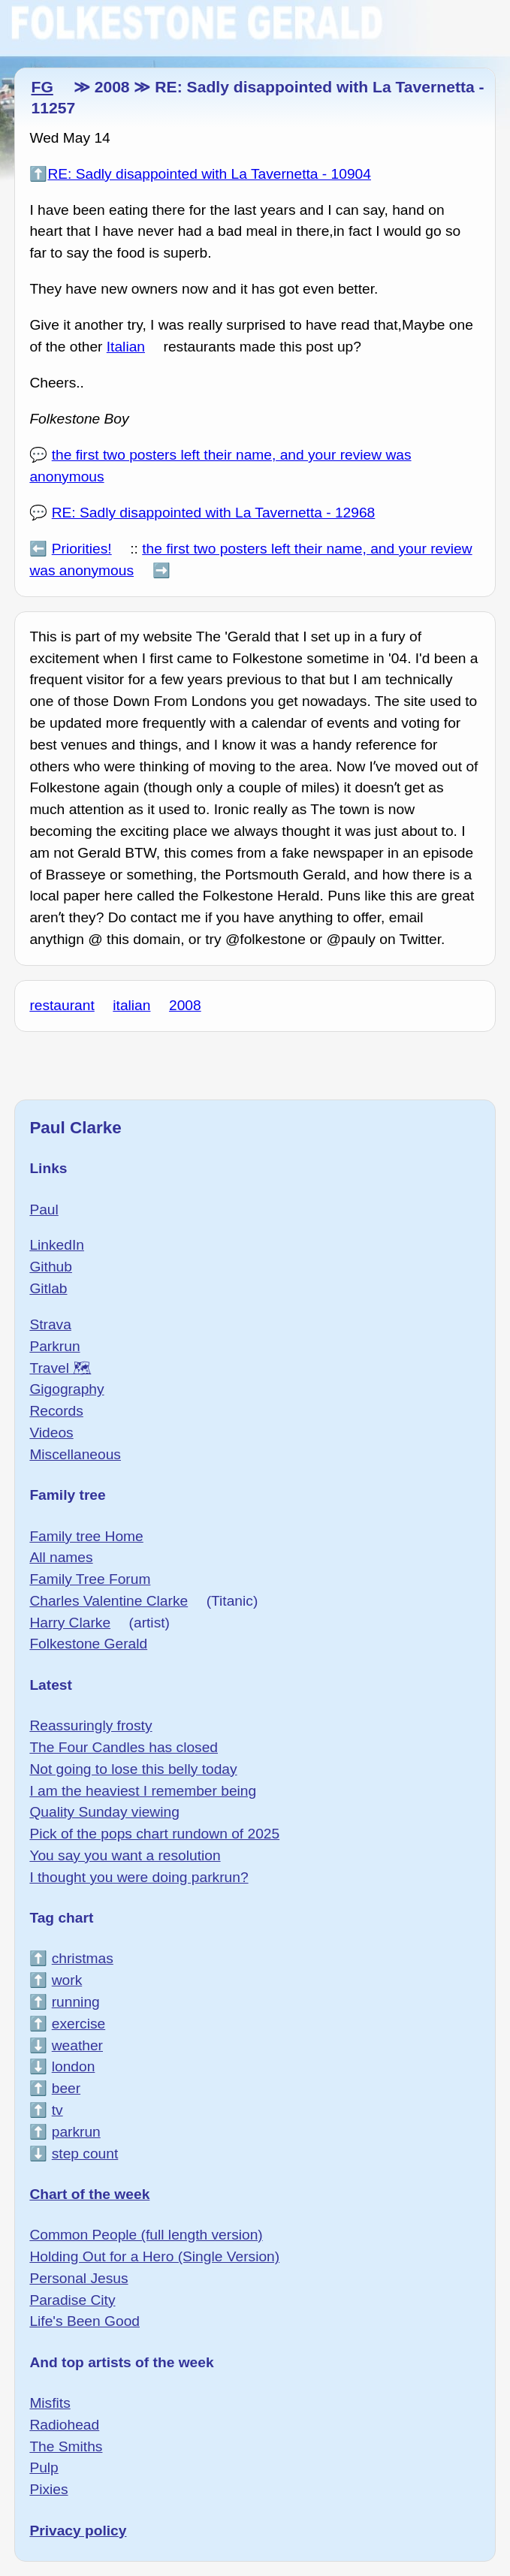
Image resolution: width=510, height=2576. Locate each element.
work (67, 1980)
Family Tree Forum (89, 1579)
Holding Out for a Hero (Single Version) (154, 2256)
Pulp (43, 2467)
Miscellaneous (75, 1454)
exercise (78, 2024)
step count (85, 2153)
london (73, 2066)
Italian (126, 346)
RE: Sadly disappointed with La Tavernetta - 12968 (214, 512)
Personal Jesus (78, 2278)
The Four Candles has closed (123, 1747)
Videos (51, 1432)
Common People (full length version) (145, 2235)
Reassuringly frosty (90, 1725)
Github (50, 1266)
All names (60, 1557)
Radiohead (64, 2425)
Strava (50, 1324)
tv (57, 2110)
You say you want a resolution (124, 1855)
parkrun (76, 2132)
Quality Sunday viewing (104, 1812)
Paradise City (72, 2300)
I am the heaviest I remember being (142, 1791)
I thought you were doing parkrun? (138, 1877)
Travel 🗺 (60, 1368)
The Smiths (65, 2446)
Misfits (49, 2403)
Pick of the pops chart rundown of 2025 (154, 1834)
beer (66, 2088)
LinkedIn (56, 1245)
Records (56, 1411)
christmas (82, 1958)
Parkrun (54, 1346)
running (76, 2002)
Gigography (66, 1389)
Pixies (48, 2489)
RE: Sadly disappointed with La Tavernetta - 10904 (209, 174)
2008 (185, 1005)
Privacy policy (77, 2530)
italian (131, 1005)
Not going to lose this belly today (133, 1769)
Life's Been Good (84, 2321)
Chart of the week (89, 2194)
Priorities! (82, 549)
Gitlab (48, 1288)
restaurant (61, 1005)
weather (77, 2045)
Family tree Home (86, 1536)
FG (42, 86)
